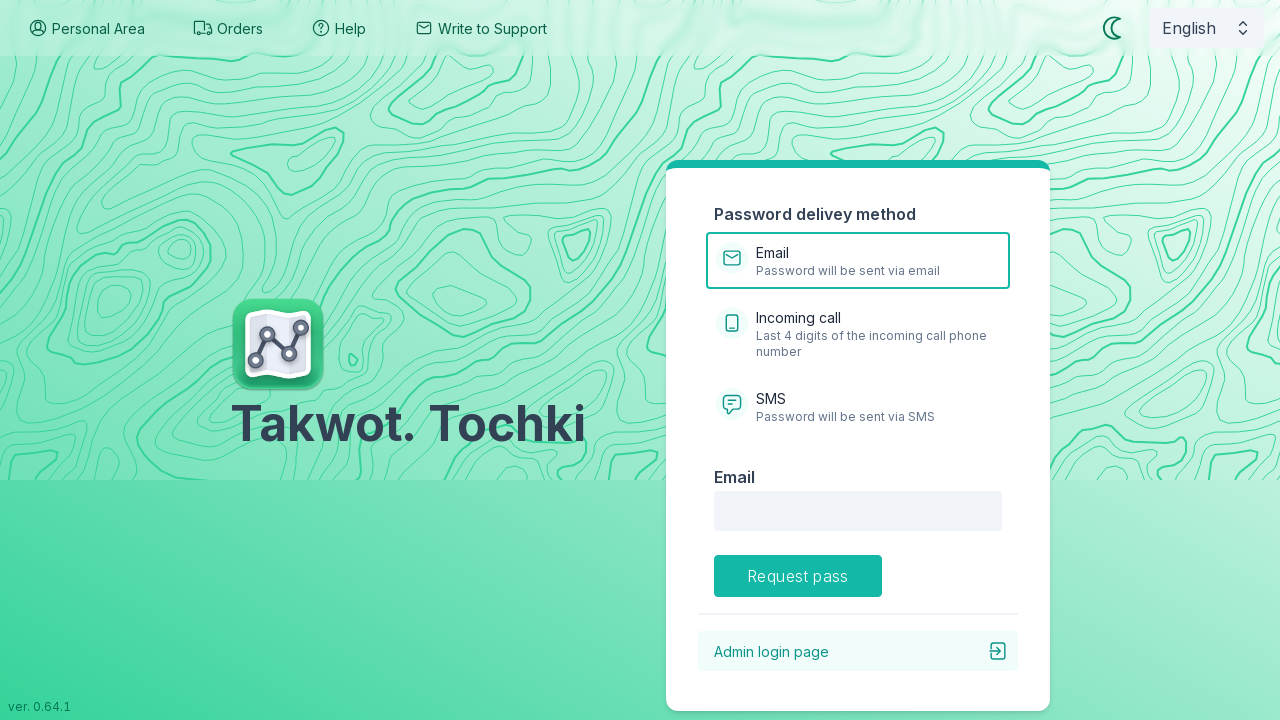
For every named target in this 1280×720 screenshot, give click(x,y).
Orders (228, 28)
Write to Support (480, 28)
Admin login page (862, 651)
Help (338, 28)
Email (734, 477)
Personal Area (86, 28)
